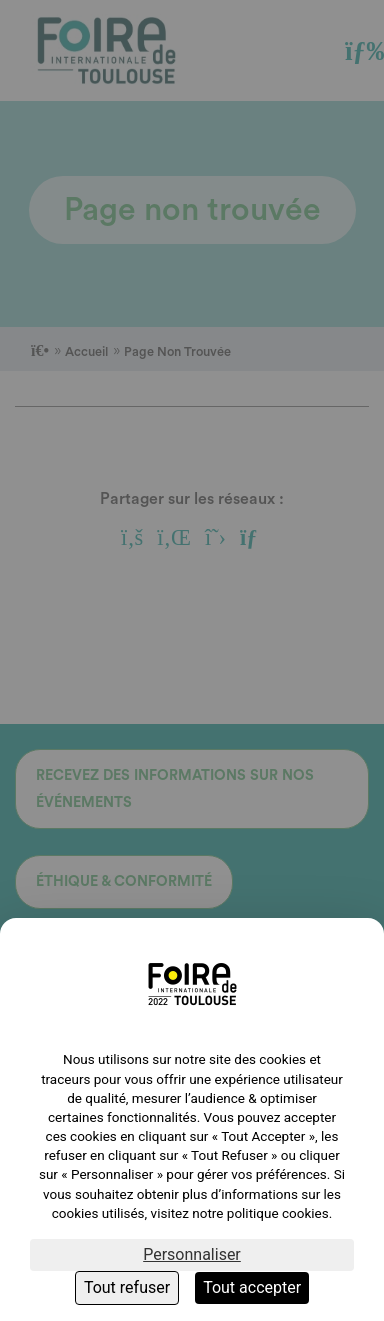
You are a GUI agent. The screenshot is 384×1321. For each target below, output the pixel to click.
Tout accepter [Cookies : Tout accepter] (252, 1287)
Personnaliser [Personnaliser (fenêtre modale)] (192, 1254)
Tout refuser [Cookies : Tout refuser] (127, 1287)
